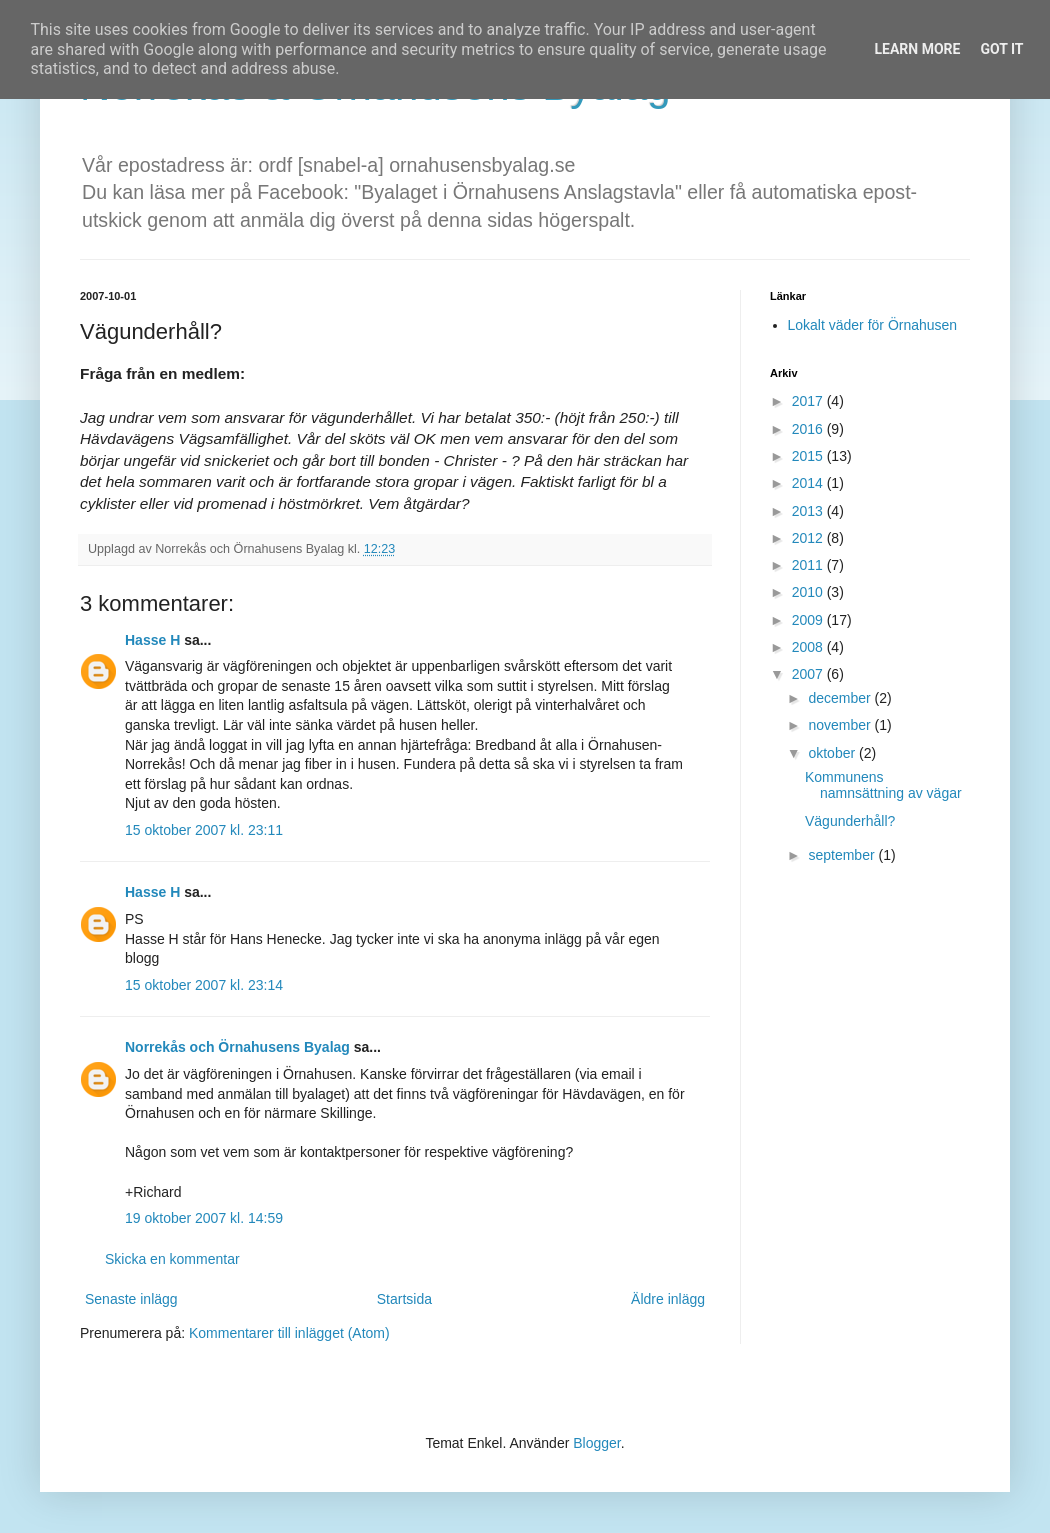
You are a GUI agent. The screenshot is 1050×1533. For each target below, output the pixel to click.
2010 (809, 592)
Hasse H (152, 640)
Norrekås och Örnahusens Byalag (237, 1047)
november (841, 725)
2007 (809, 674)
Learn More (917, 49)
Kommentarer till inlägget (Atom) (289, 1333)
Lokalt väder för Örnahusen (873, 325)
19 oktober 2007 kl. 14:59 (204, 1218)
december (841, 698)
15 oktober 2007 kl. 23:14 (204, 985)
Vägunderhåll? (850, 821)
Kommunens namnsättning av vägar (883, 785)
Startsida (404, 1299)
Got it (1001, 49)
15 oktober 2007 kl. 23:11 (204, 830)
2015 (809, 456)
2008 (809, 647)
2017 (809, 401)
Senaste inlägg (131, 1299)
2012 (809, 538)
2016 (809, 429)
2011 (809, 565)
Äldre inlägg (668, 1299)
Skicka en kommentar (172, 1259)
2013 (809, 511)
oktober (833, 753)
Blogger (596, 1443)
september (843, 855)
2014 (809, 483)
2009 (809, 620)
